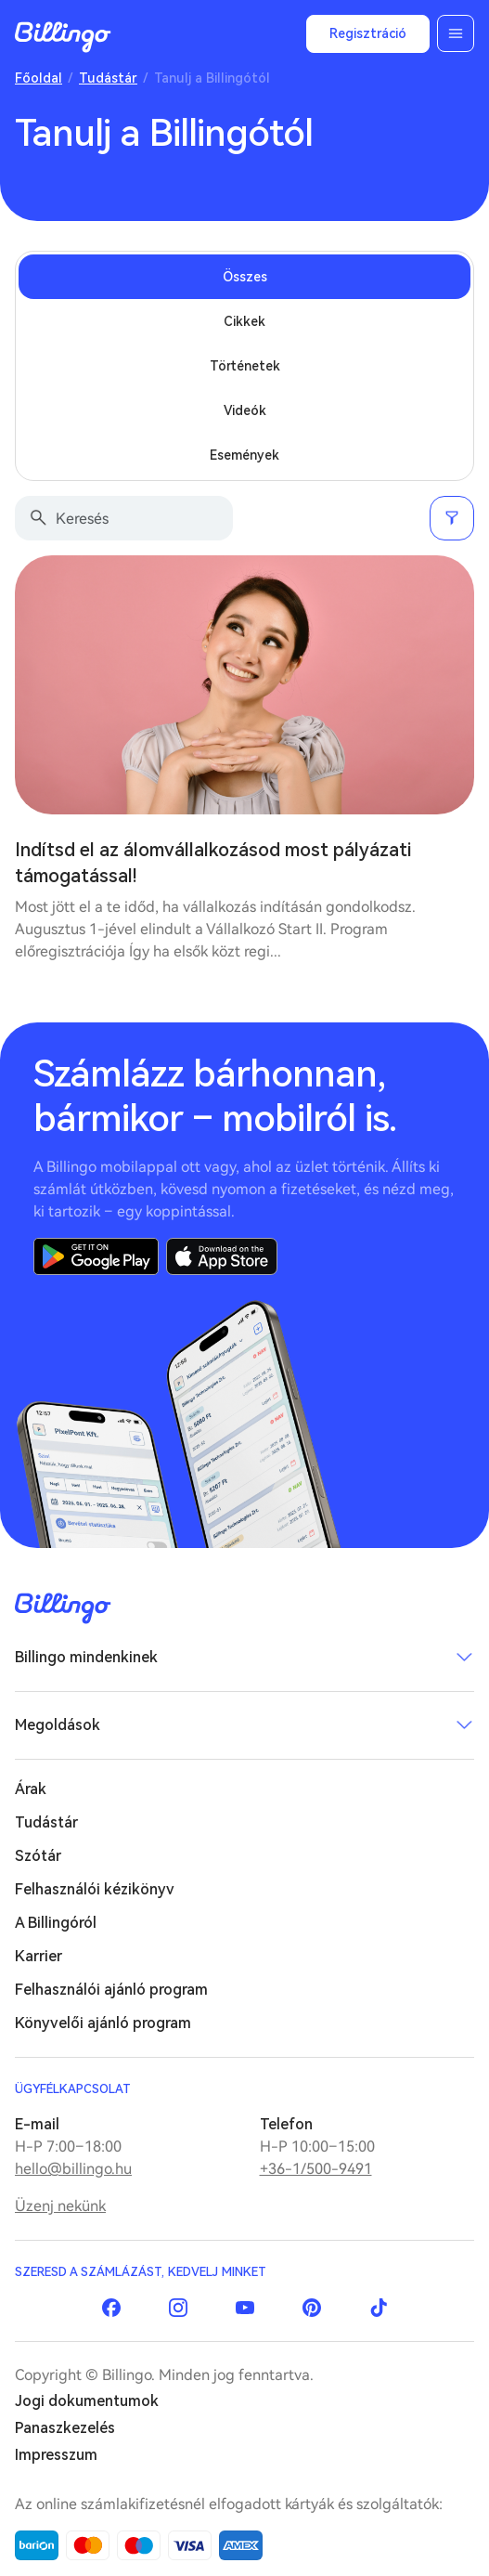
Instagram (178, 2307)
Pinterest (312, 2307)
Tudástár (108, 78)
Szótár (38, 1856)
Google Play (96, 1256)
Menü (455, 33)
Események (244, 455)
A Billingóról (56, 1923)
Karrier (38, 1956)
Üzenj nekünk (60, 2206)
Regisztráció (367, 33)
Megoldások (57, 1725)
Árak (30, 1789)
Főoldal (38, 78)
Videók (245, 410)
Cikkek (244, 321)
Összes (245, 276)
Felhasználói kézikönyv (94, 1889)
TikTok (378, 2307)
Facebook (111, 2307)
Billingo (63, 37)
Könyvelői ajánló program (103, 2023)
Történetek (245, 365)
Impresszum (56, 2455)
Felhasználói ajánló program (111, 1989)
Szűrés (452, 518)
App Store (221, 1256)
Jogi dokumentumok (87, 2401)
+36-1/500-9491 (316, 2169)
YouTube (245, 2307)
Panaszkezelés (65, 2428)
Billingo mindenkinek (86, 1657)
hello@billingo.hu (73, 2169)
